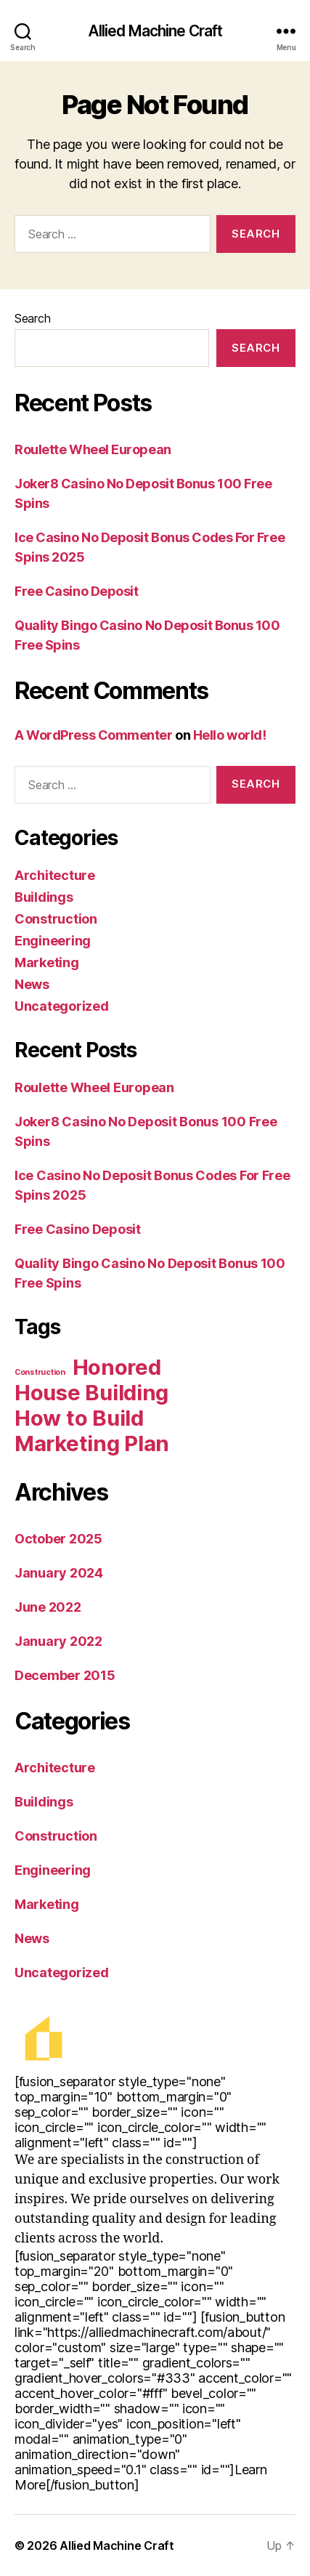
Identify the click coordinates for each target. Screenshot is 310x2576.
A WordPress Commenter (94, 735)
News (32, 984)
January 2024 (59, 1572)
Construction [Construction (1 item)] (40, 1372)
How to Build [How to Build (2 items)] (79, 1418)
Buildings (44, 897)
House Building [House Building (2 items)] (91, 1392)
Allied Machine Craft (155, 31)
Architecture (55, 875)
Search (32, 318)
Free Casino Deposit (76, 591)
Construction (56, 918)
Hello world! (229, 735)
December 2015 (65, 1675)
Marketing (47, 962)
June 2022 (48, 1607)
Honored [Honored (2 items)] (117, 1367)
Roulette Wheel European (93, 449)
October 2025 (58, 1538)
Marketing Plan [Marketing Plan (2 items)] (92, 1443)
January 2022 (58, 1641)
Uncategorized (62, 1006)
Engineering (53, 940)
